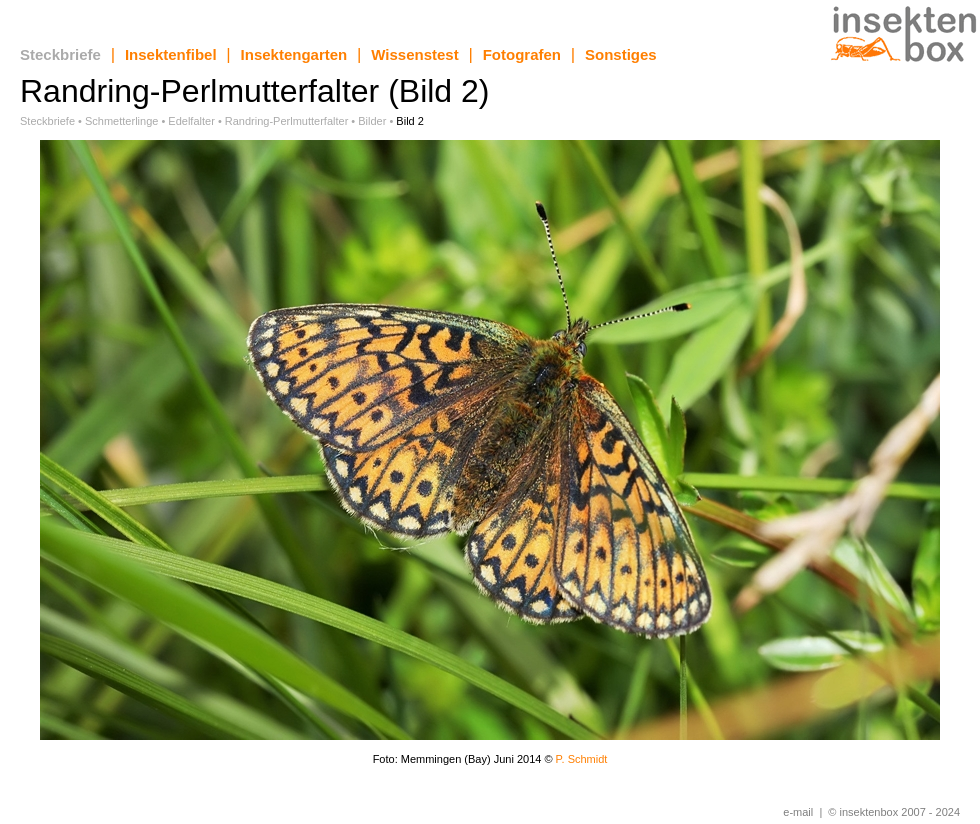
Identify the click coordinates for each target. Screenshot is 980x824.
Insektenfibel (171, 54)
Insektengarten (294, 54)
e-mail (798, 812)
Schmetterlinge (121, 121)
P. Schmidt (582, 759)
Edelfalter (191, 121)
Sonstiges (621, 54)
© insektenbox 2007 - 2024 (894, 812)
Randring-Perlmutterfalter (287, 121)
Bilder (372, 121)
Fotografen (522, 54)
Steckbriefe (60, 54)
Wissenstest (414, 54)
